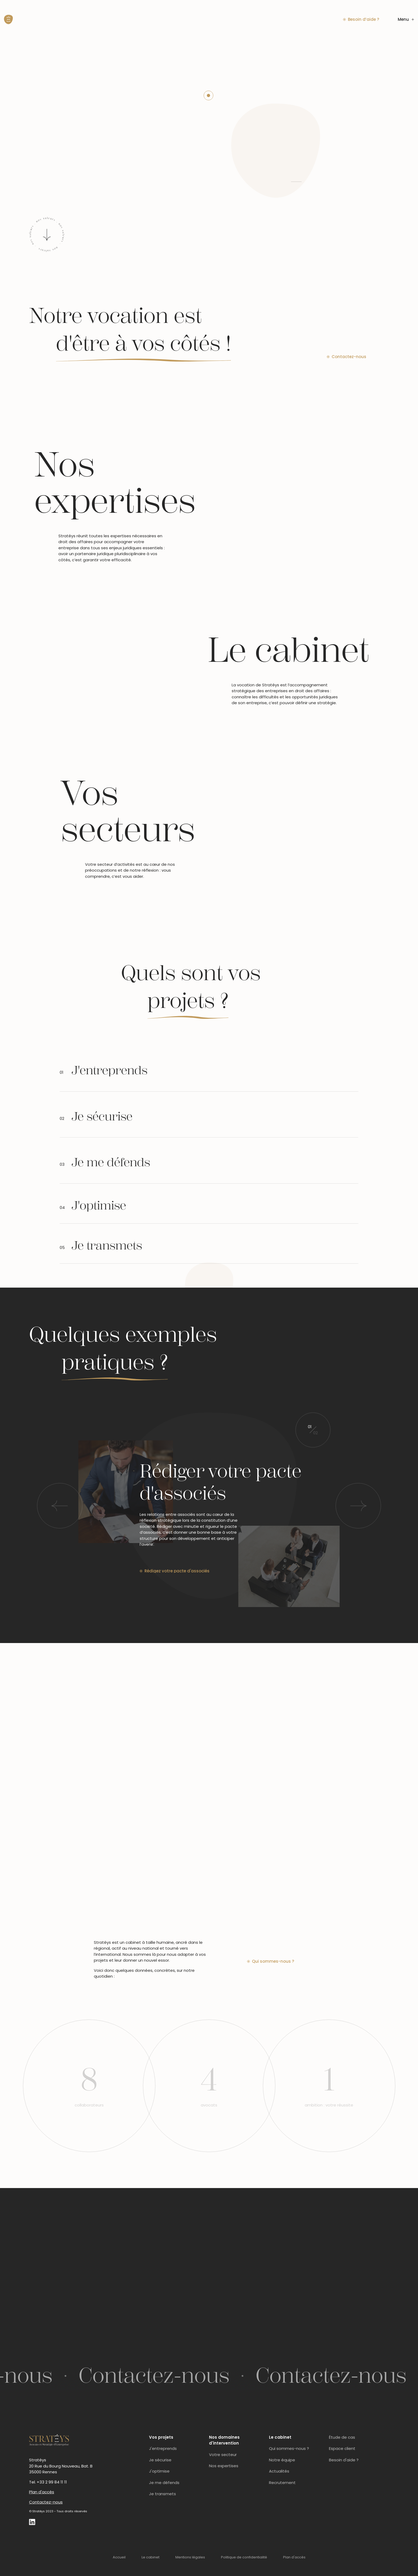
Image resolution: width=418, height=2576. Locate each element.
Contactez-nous (46, 2502)
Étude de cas (342, 2437)
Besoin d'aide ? (344, 2460)
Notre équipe (282, 2460)
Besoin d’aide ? (361, 19)
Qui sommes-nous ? (289, 2448)
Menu (406, 19)
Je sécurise (160, 2460)
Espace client (342, 2448)
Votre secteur (223, 2454)
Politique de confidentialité (244, 2557)
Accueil (119, 2557)
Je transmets (162, 2494)
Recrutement (282, 2482)
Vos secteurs (128, 812)
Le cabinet (288, 650)
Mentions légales (190, 2557)
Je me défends (164, 2482)
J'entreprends (163, 2448)
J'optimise (159, 2471)
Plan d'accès (41, 2492)
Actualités (279, 2471)
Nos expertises (115, 483)
